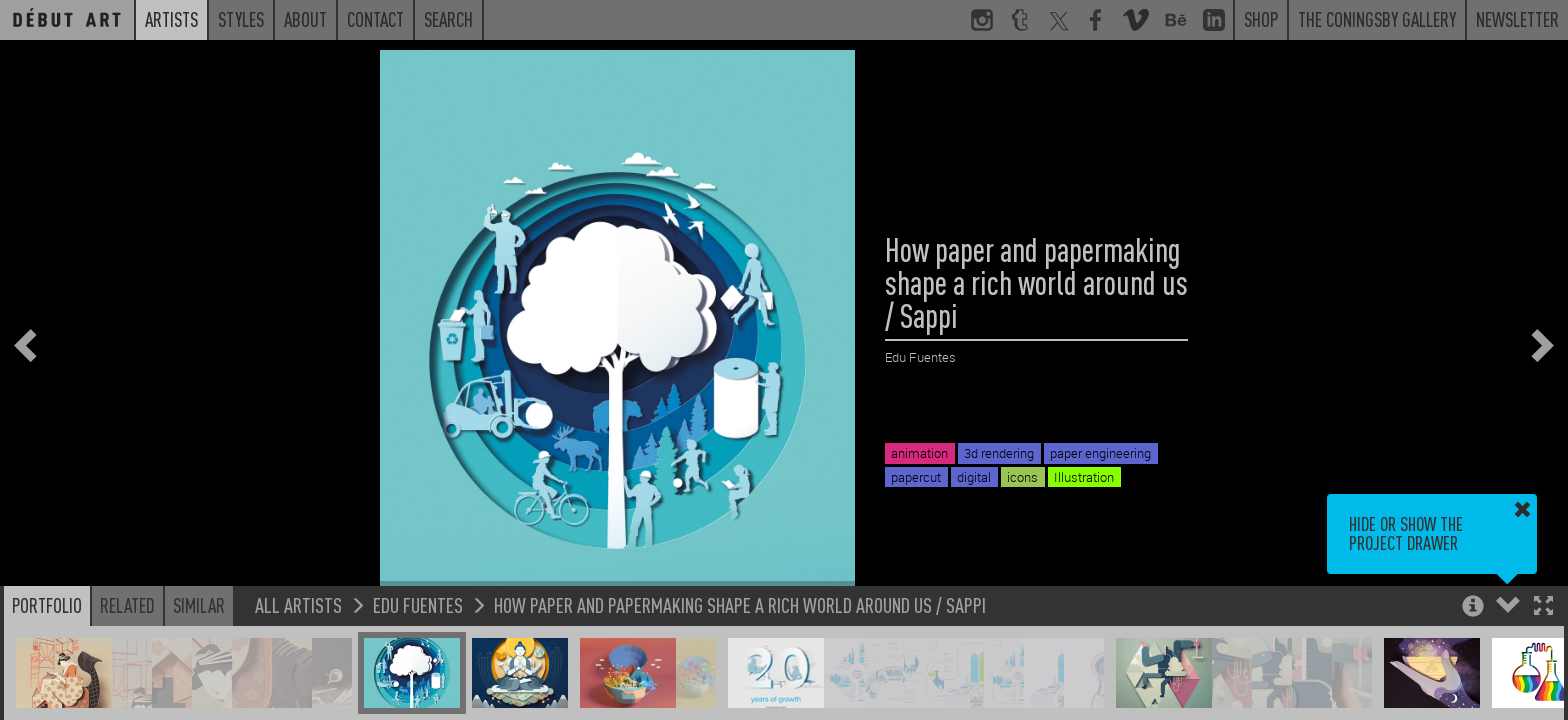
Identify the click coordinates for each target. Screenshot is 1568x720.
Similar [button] (199, 605)
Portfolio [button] (47, 605)
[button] (1543, 607)
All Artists (298, 604)
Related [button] (127, 605)
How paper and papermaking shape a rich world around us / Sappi (740, 604)
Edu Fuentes (418, 604)
